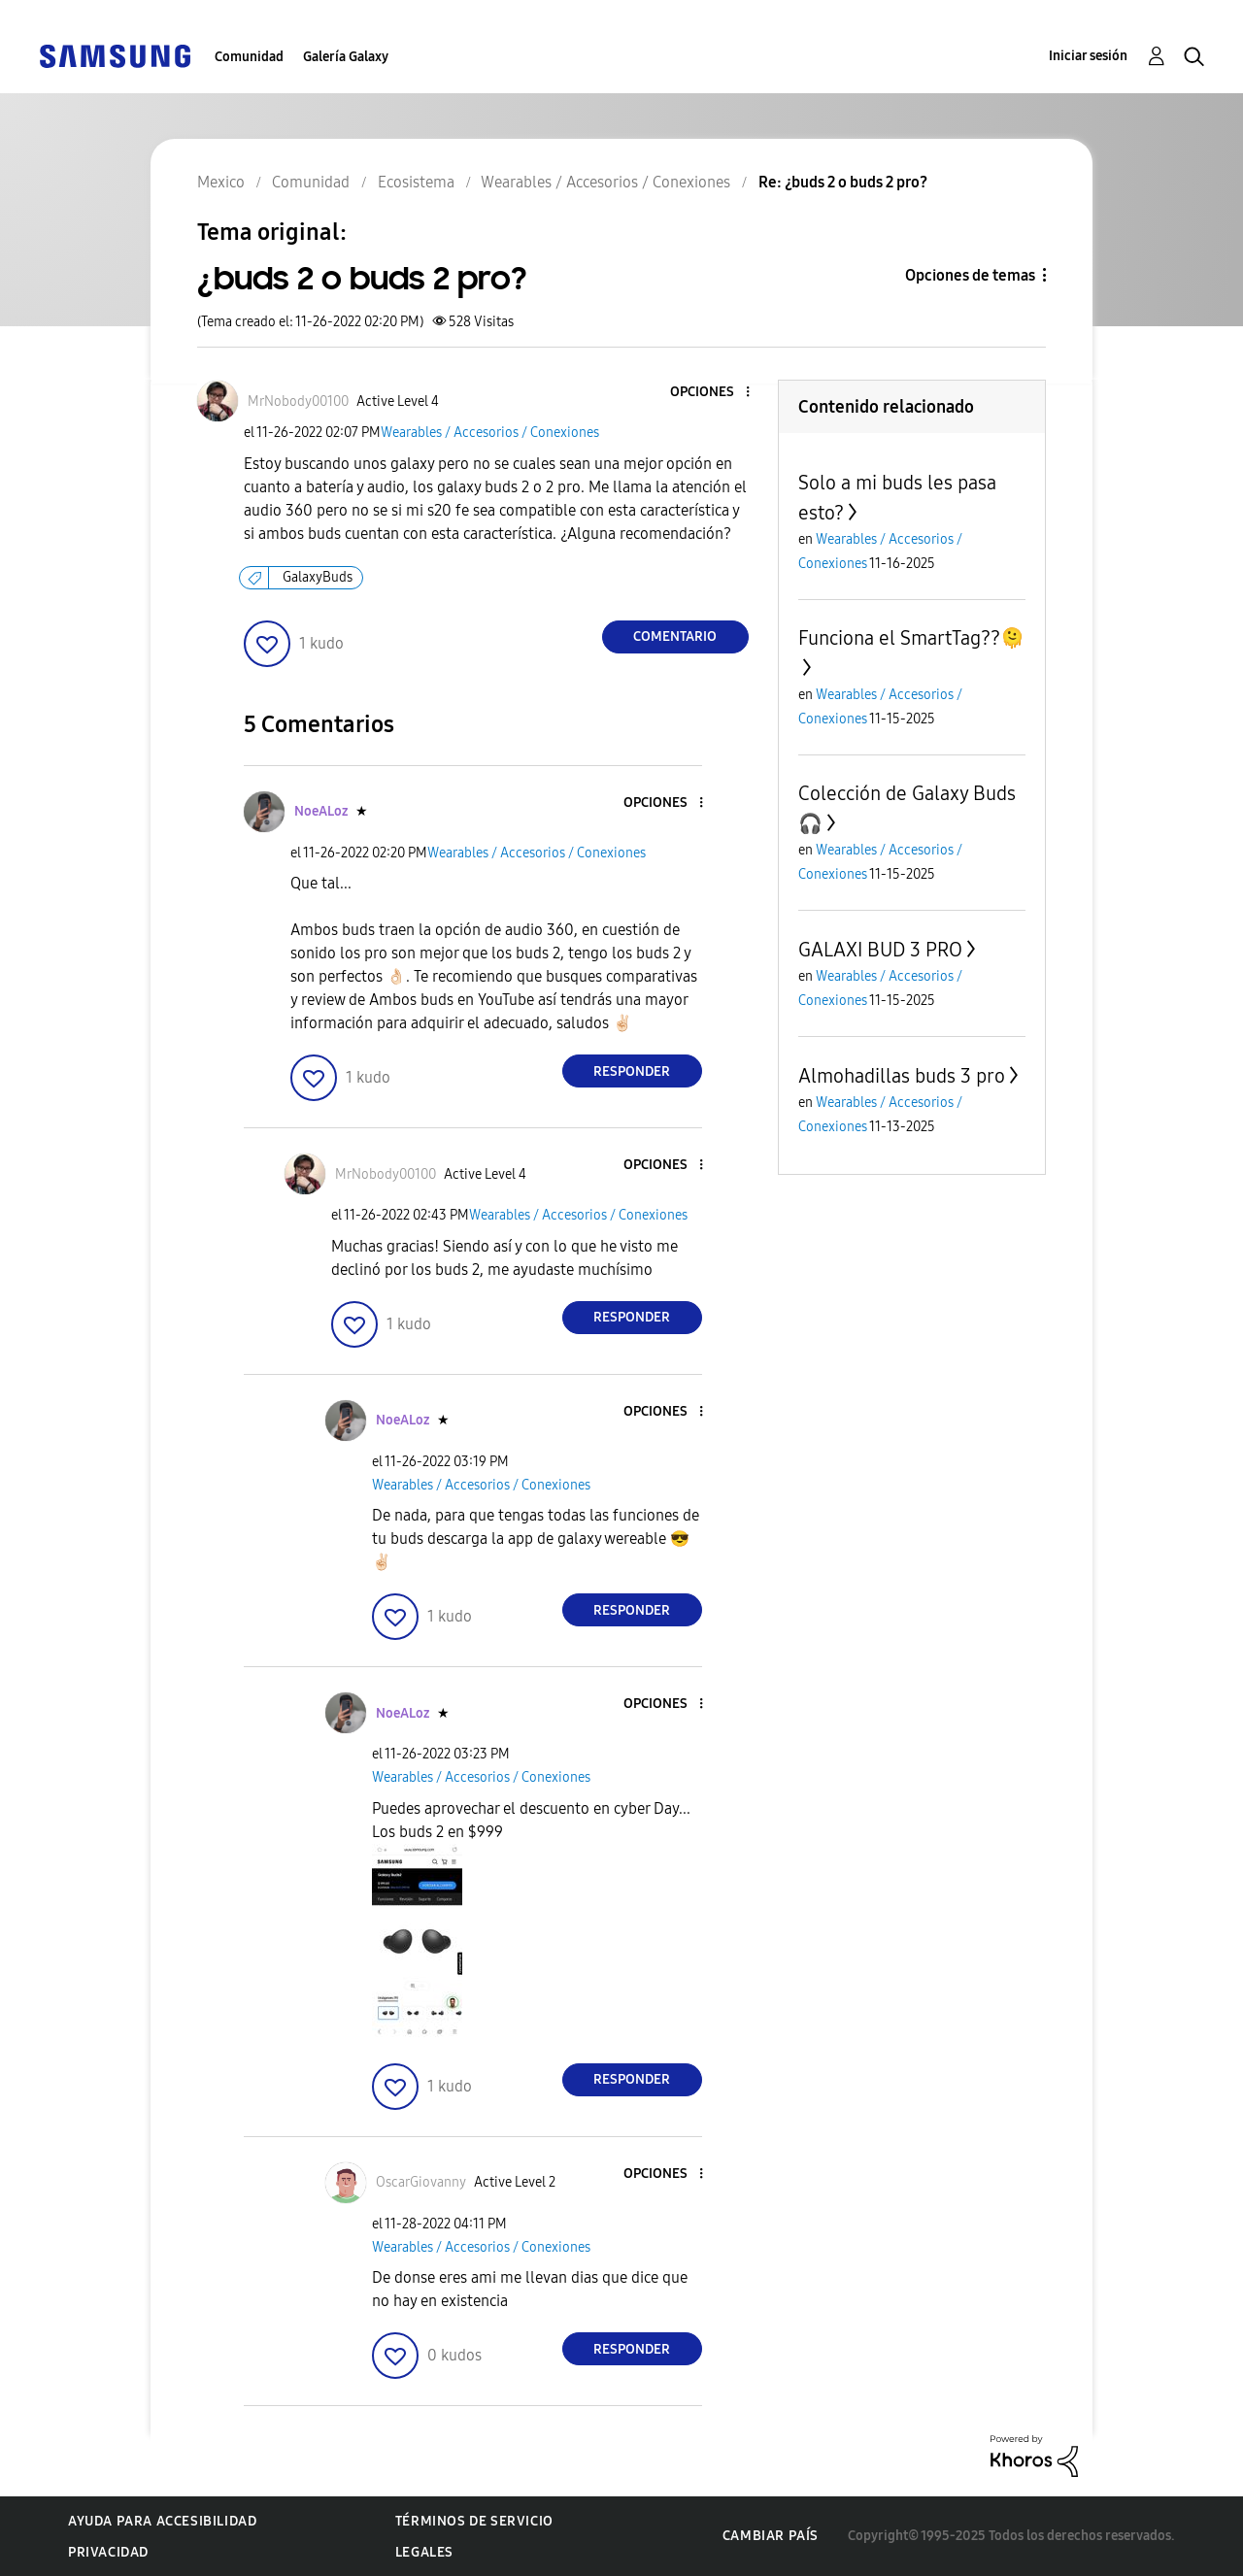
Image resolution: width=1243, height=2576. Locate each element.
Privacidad (108, 2552)
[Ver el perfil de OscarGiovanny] (421, 2182)
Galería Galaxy (345, 57)
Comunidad (249, 57)
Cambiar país (770, 2535)
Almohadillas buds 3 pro (901, 1075)
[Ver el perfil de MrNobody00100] (298, 401)
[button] (715, 393)
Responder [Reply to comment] (631, 1071)
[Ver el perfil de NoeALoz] (321, 811)
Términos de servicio (474, 2521)
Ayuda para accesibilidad (162, 2521)
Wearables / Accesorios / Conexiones (490, 432)
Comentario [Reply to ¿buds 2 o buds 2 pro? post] (675, 636)
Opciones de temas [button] (970, 275)
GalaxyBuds (318, 577)
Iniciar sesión (1088, 56)
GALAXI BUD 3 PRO (880, 949)
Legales (424, 2552)
